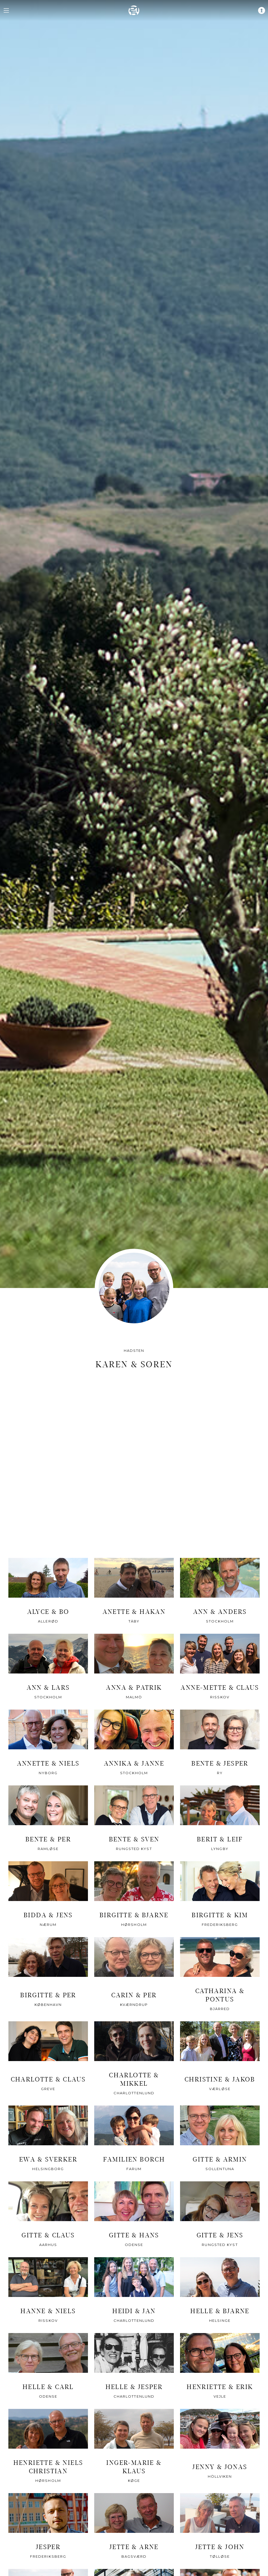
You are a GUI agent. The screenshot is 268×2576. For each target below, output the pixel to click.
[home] (134, 10)
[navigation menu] (6, 10)
